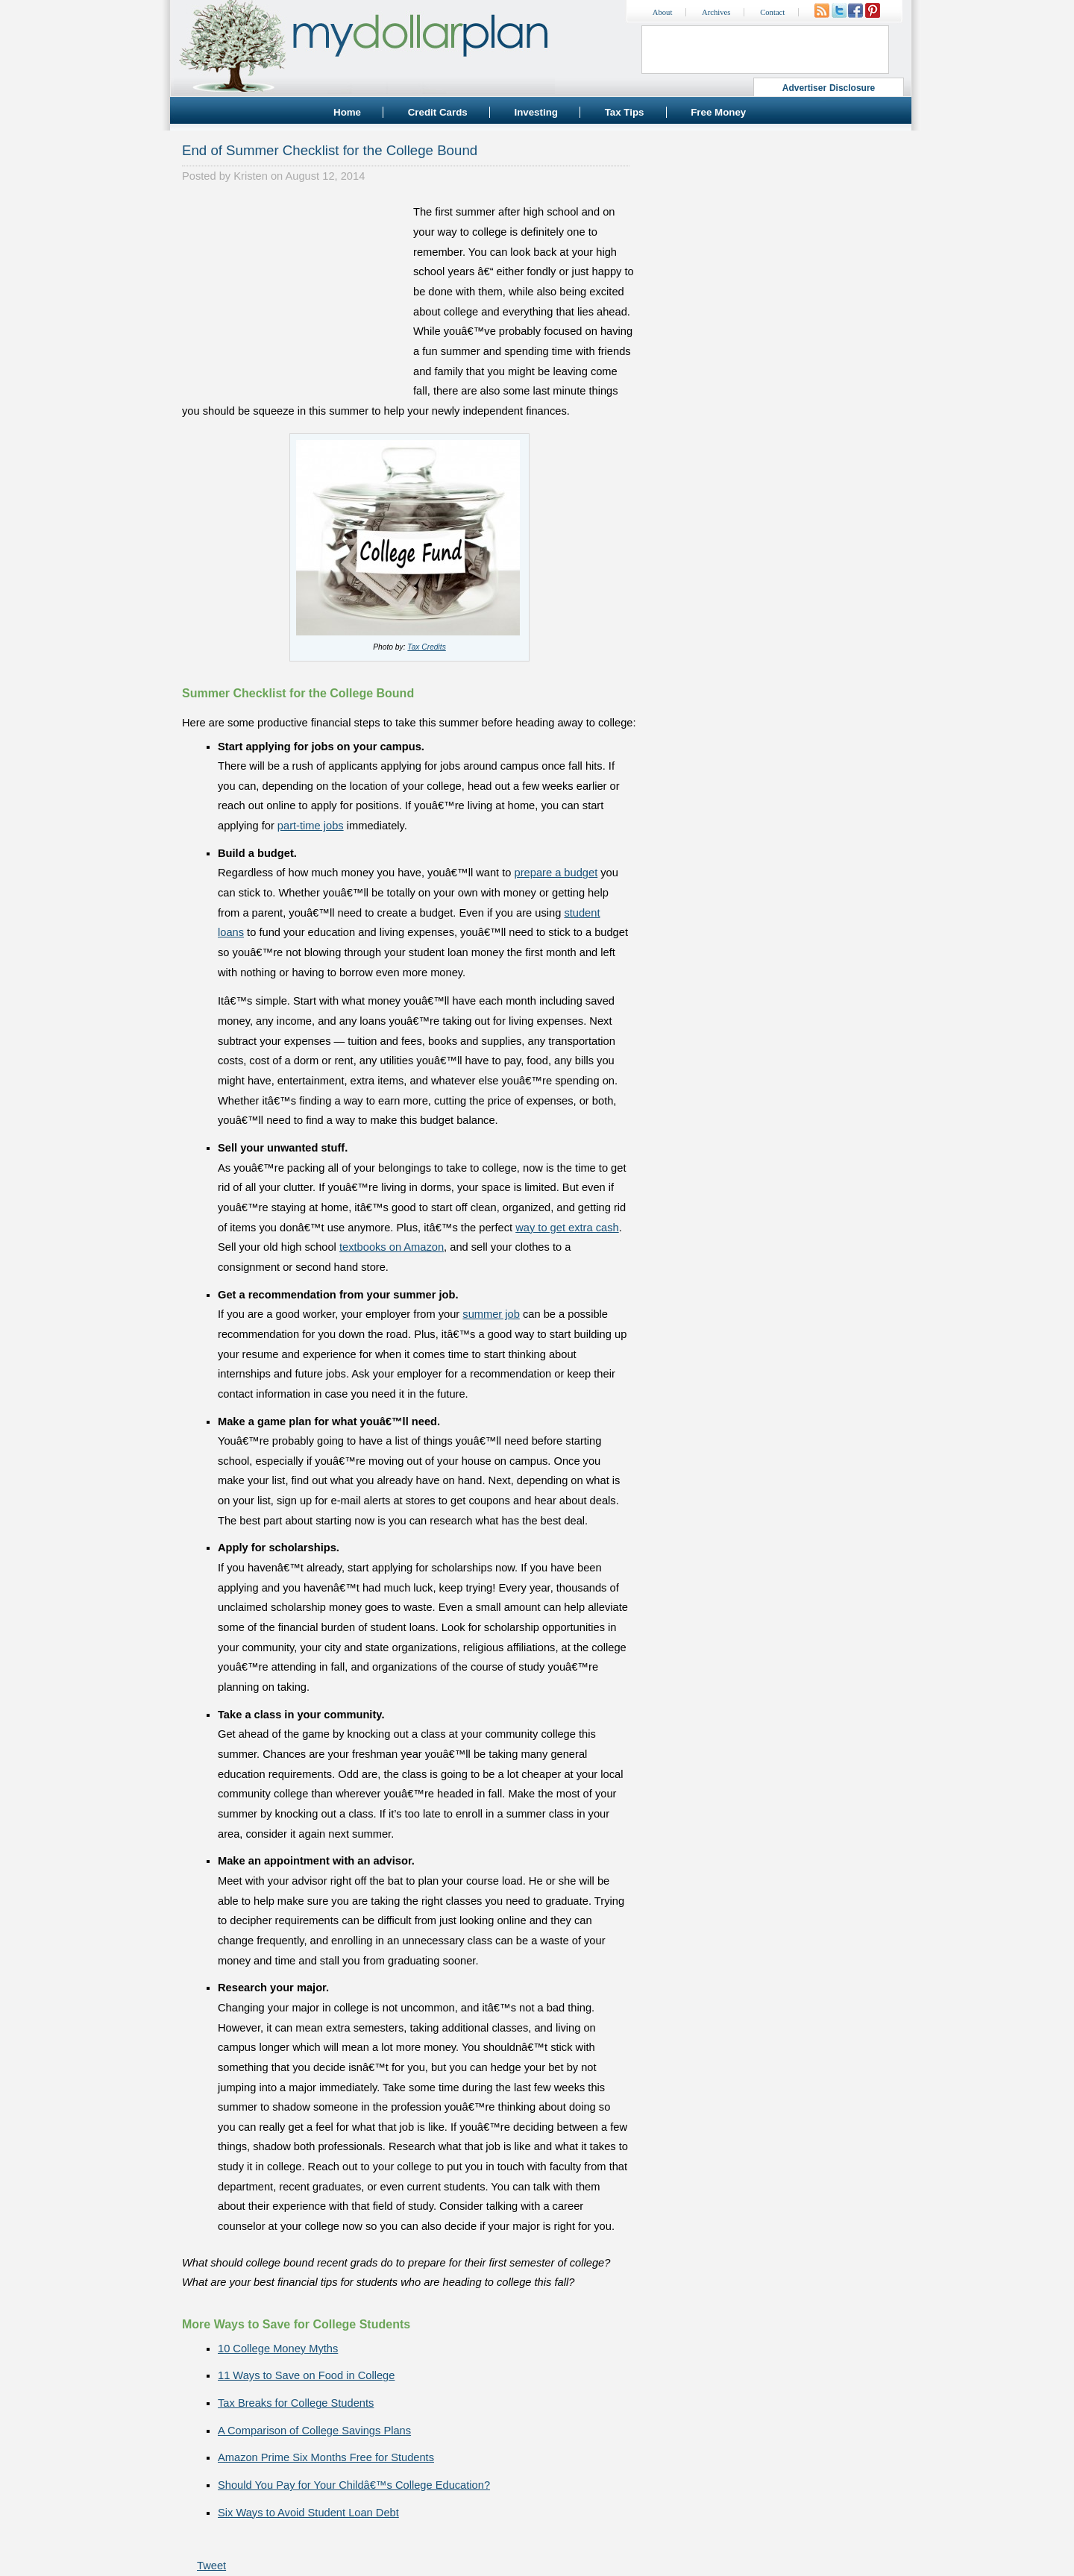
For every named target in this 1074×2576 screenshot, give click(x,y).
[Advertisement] (294, 295)
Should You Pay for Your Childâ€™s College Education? (354, 2485)
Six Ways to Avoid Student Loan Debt (308, 2513)
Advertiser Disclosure (829, 88)
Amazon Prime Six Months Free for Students (326, 2457)
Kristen (250, 176)
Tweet (211, 2566)
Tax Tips (624, 112)
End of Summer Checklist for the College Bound (329, 150)
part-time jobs (310, 826)
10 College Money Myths (278, 2348)
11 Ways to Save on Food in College (306, 2375)
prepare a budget (556, 873)
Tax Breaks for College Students (296, 2403)
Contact (772, 12)
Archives (716, 12)
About (663, 12)
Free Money (718, 112)
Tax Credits (426, 647)
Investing (536, 112)
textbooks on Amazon (391, 1247)
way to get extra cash (567, 1228)
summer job (491, 1314)
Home (347, 112)
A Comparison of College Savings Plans (314, 2431)
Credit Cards (438, 112)
